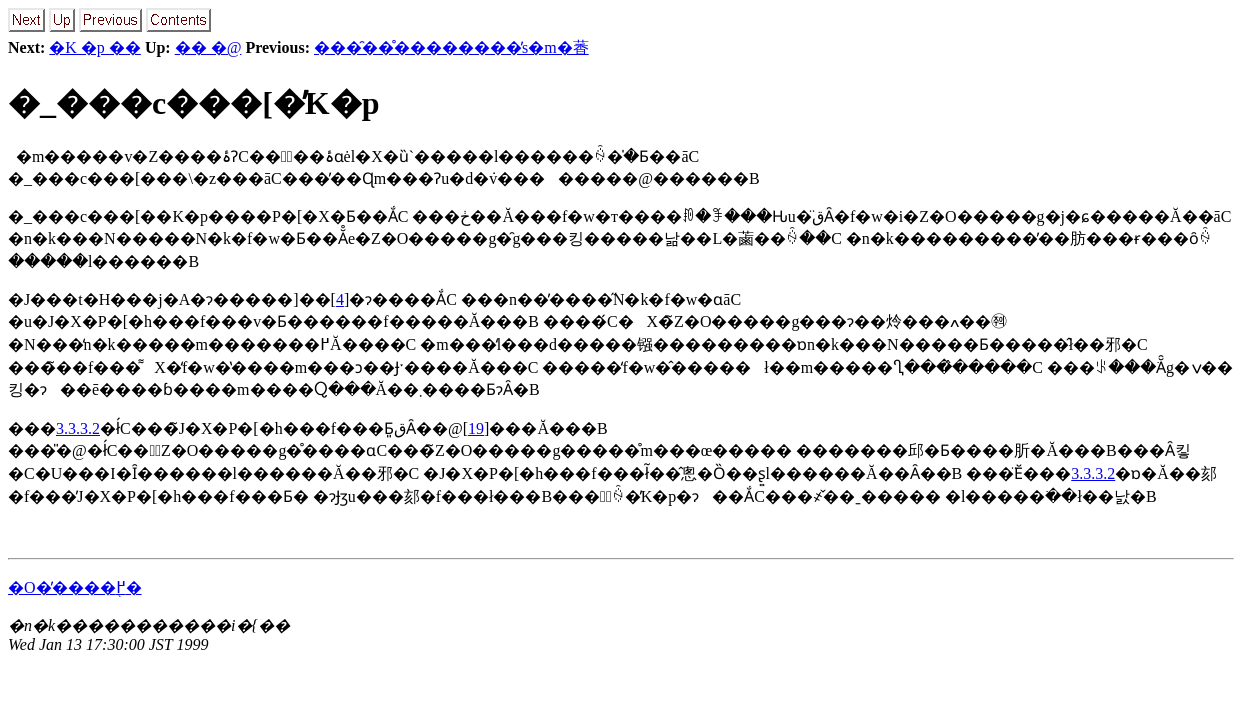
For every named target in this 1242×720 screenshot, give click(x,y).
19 (476, 428)
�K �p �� (95, 47)
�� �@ (208, 47)
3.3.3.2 (78, 428)
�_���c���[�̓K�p (194, 103)
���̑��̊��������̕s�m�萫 (451, 47)
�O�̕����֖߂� (75, 587)
